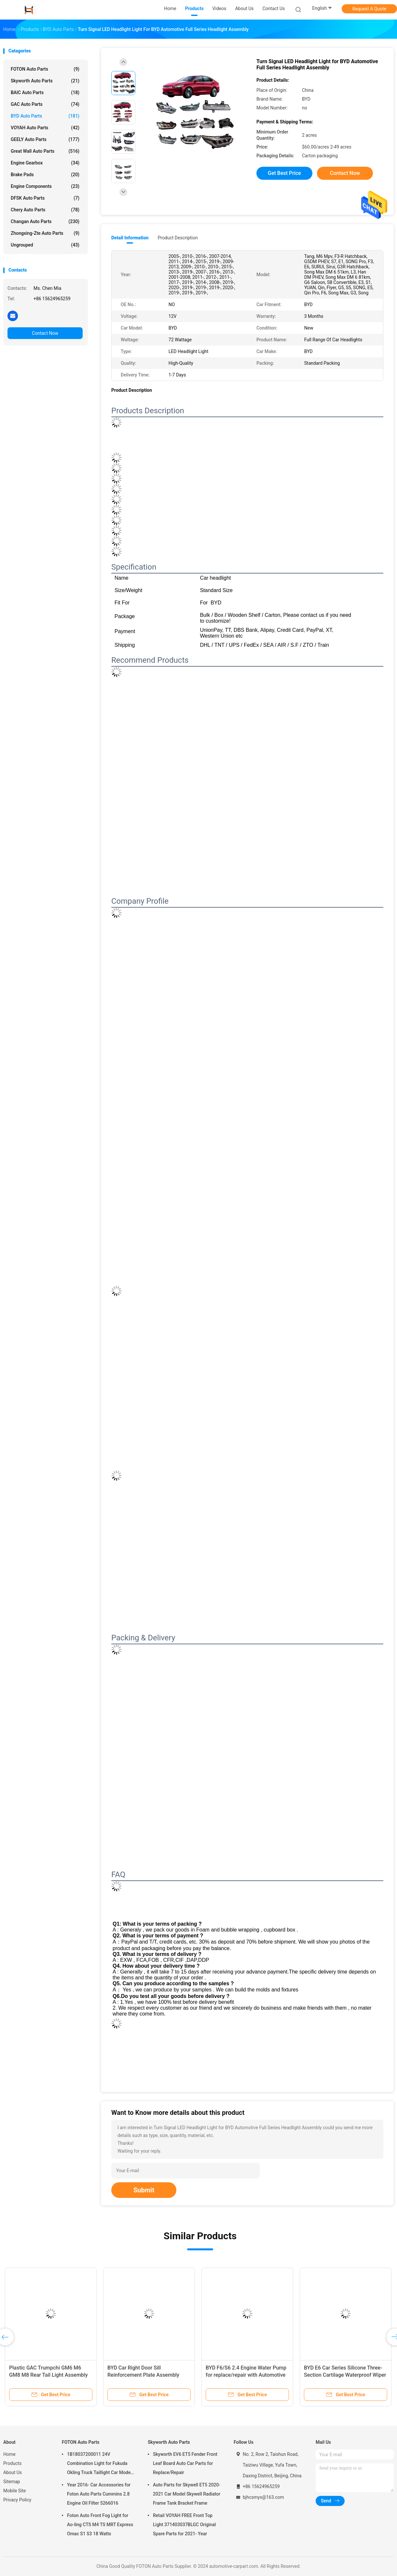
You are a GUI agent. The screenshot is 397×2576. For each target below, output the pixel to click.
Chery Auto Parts (45, 209)
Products (12, 2463)
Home (9, 2454)
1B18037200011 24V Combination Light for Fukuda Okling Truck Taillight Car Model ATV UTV (99, 2464)
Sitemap (11, 2481)
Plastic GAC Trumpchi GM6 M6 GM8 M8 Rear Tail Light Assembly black (48, 2375)
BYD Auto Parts (45, 116)
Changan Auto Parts (45, 221)
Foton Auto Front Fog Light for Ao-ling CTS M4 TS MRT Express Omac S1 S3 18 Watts (100, 2524)
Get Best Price (284, 173)
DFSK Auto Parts (45, 198)
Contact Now (45, 333)
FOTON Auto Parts (45, 69)
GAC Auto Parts (45, 104)
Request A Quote (369, 8)
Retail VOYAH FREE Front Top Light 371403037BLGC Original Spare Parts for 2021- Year (184, 2524)
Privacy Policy (17, 2499)
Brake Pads (45, 174)
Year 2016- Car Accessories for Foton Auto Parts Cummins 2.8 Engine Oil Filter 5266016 (98, 2494)
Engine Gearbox (45, 163)
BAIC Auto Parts (45, 92)
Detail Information (129, 237)
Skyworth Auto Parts (45, 81)
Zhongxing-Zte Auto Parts (45, 233)
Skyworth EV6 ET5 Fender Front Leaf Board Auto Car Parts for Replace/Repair (185, 2463)
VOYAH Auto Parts (45, 127)
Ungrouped (45, 245)
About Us (12, 2472)
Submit (143, 2190)
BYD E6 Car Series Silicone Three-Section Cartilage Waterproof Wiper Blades (345, 2375)
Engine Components (45, 186)
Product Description (177, 237)
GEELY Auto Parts (45, 139)
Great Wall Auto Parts (45, 151)
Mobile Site (14, 2490)
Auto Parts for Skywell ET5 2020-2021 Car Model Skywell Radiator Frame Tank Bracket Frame (186, 2494)
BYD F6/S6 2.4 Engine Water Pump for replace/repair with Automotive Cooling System (246, 2375)
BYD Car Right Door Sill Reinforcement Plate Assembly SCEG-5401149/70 (143, 2375)
